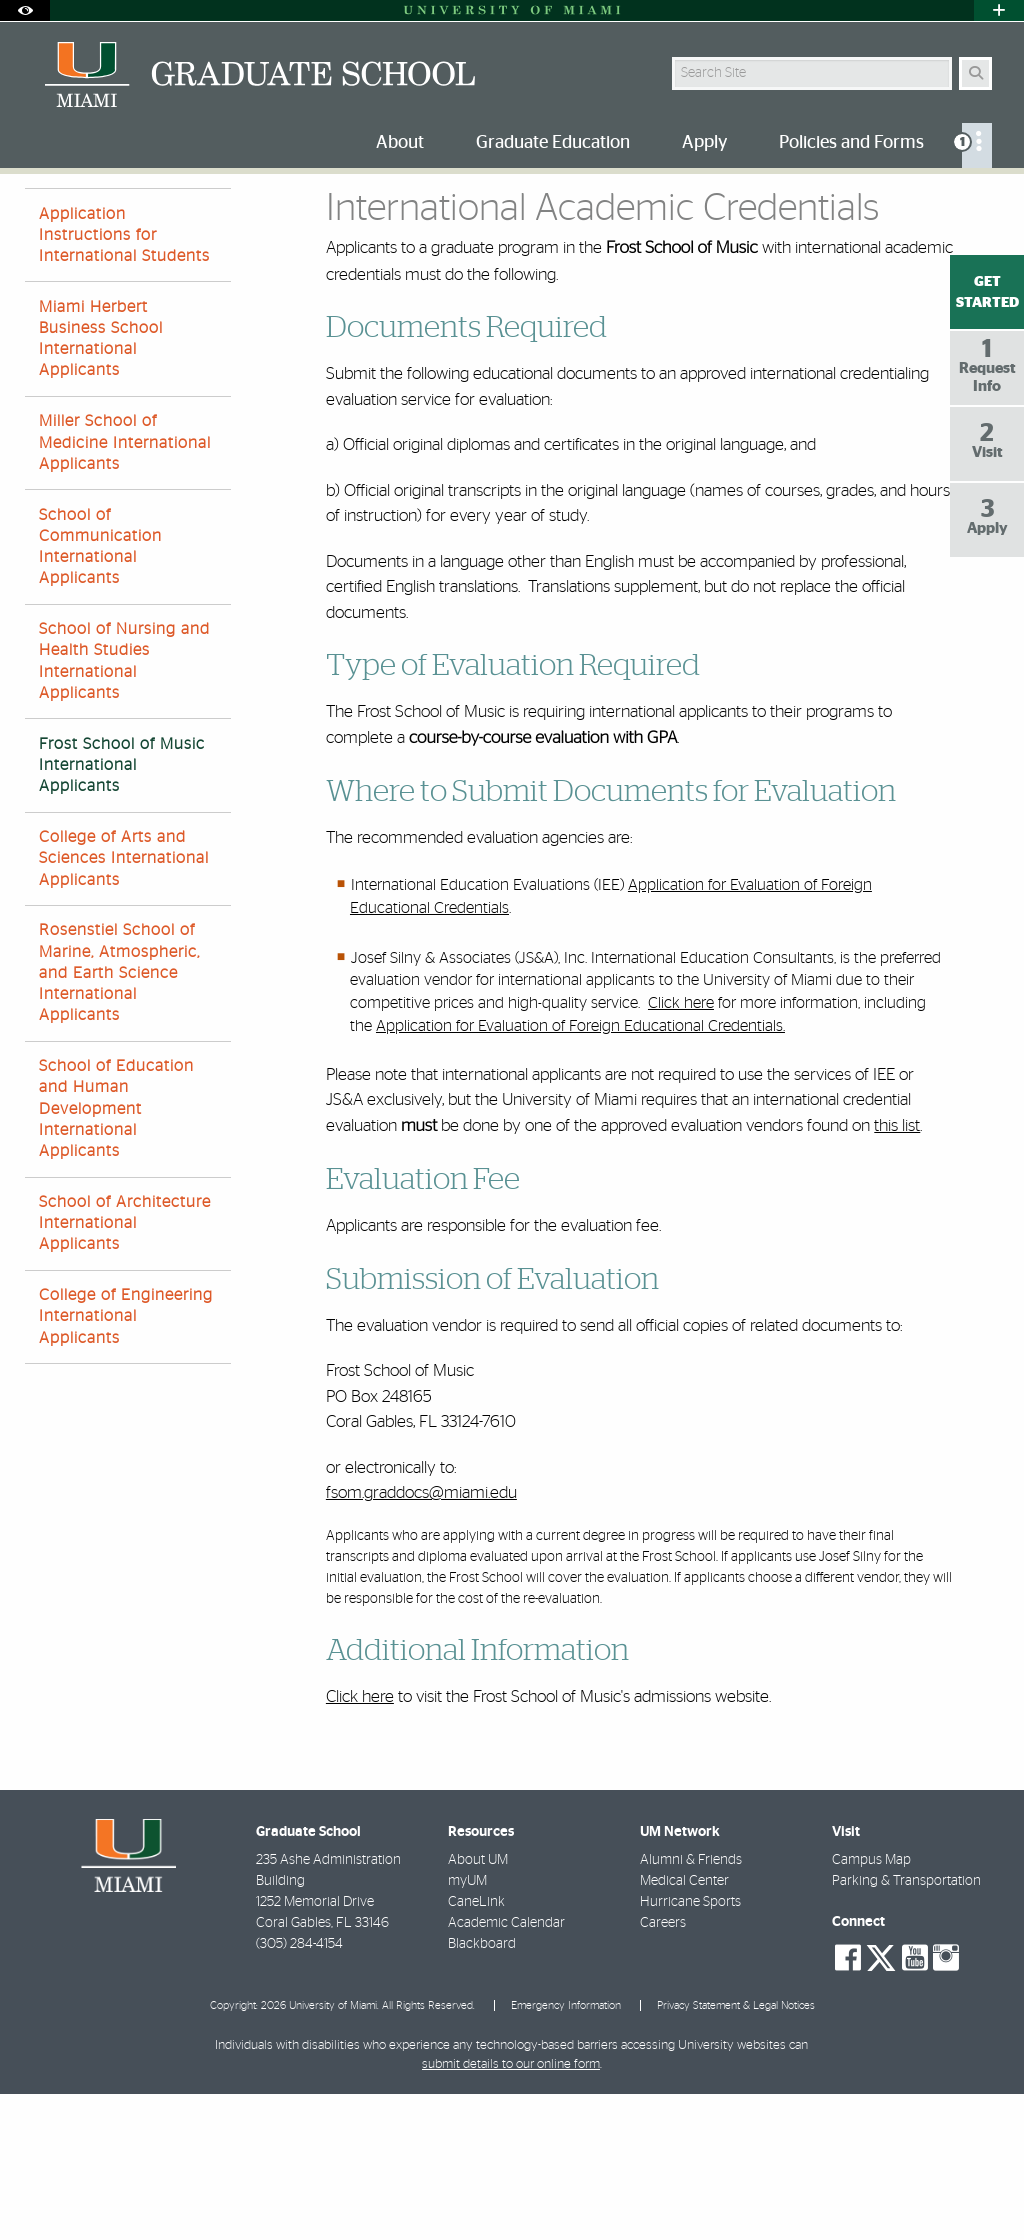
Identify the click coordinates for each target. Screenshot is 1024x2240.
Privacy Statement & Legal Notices (736, 2151)
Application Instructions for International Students (124, 381)
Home (42, 214)
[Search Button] (975, 73)
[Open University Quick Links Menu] (999, 10)
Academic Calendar (506, 2069)
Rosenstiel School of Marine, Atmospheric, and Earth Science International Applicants (119, 1118)
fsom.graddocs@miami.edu (421, 1638)
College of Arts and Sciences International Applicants (124, 1004)
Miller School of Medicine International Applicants (125, 588)
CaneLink (476, 2048)
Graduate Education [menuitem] (553, 143)
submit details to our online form (511, 2210)
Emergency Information (566, 2151)
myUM (467, 2027)
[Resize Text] (944, 202)
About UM (478, 2006)
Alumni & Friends (691, 2006)
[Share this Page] (987, 203)
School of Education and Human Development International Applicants (116, 1254)
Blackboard (482, 2090)
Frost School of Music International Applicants (122, 911)
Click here (681, 1149)
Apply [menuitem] (704, 143)
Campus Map (871, 2006)
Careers (663, 2069)
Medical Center (684, 2027)
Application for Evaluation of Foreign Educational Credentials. (580, 1172)
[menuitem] (977, 145)
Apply (105, 214)
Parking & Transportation (906, 2027)
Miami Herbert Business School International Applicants (101, 485)
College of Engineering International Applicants (126, 1462)
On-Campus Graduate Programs (240, 215)
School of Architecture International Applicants (125, 1369)
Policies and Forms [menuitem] (851, 143)
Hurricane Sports (690, 2048)
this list (897, 1271)
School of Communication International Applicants (100, 693)
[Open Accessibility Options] (25, 10)
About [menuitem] (400, 143)
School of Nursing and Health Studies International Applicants (124, 807)
